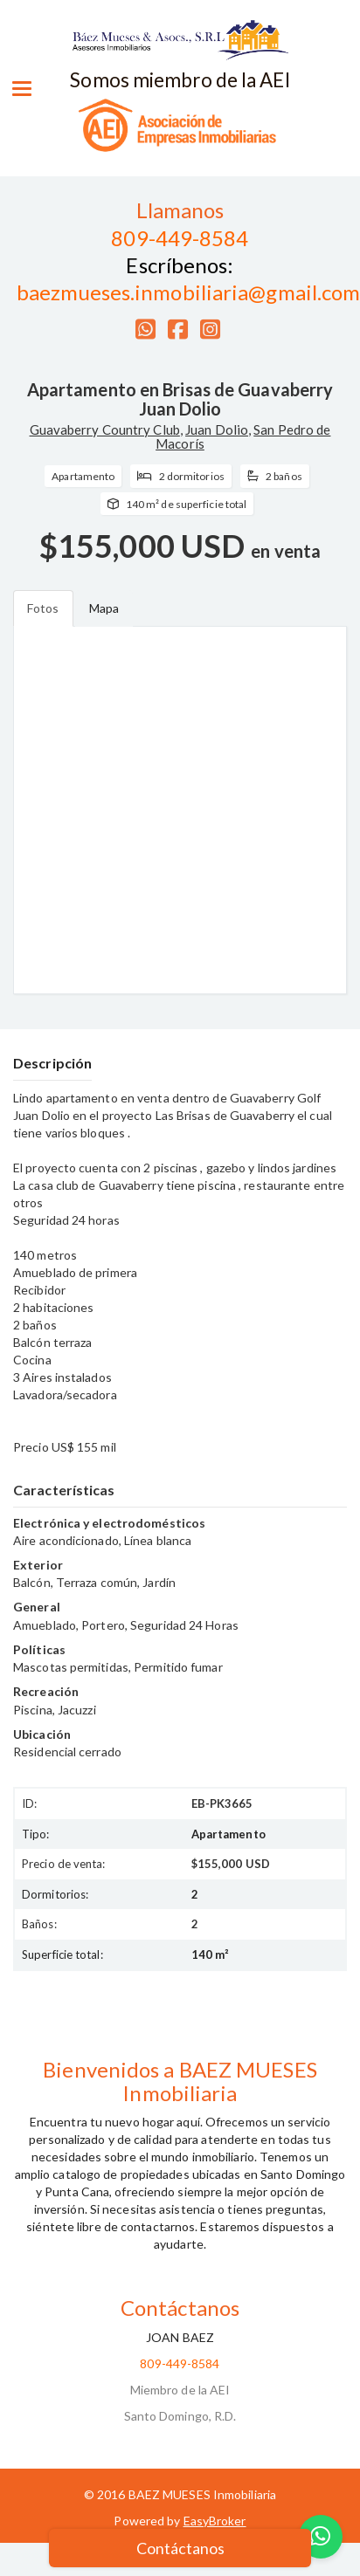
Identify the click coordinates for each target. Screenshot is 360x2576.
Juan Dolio (216, 429)
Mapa (104, 608)
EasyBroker (214, 2520)
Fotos (43, 608)
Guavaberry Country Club (105, 429)
